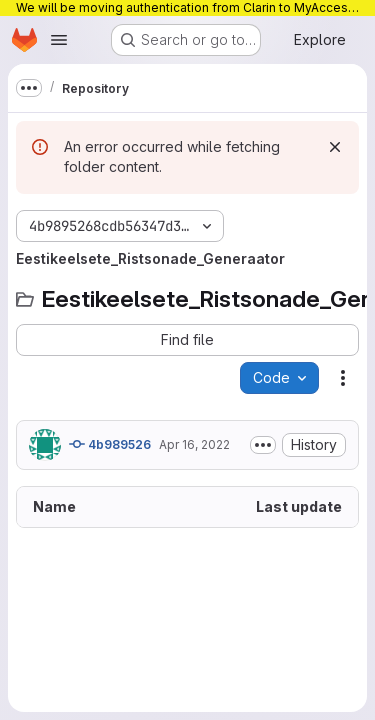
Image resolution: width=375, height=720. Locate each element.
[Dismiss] (335, 147)
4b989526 (110, 444)
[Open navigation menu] (59, 40)
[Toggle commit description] (263, 445)
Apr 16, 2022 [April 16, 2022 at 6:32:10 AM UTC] (194, 444)
